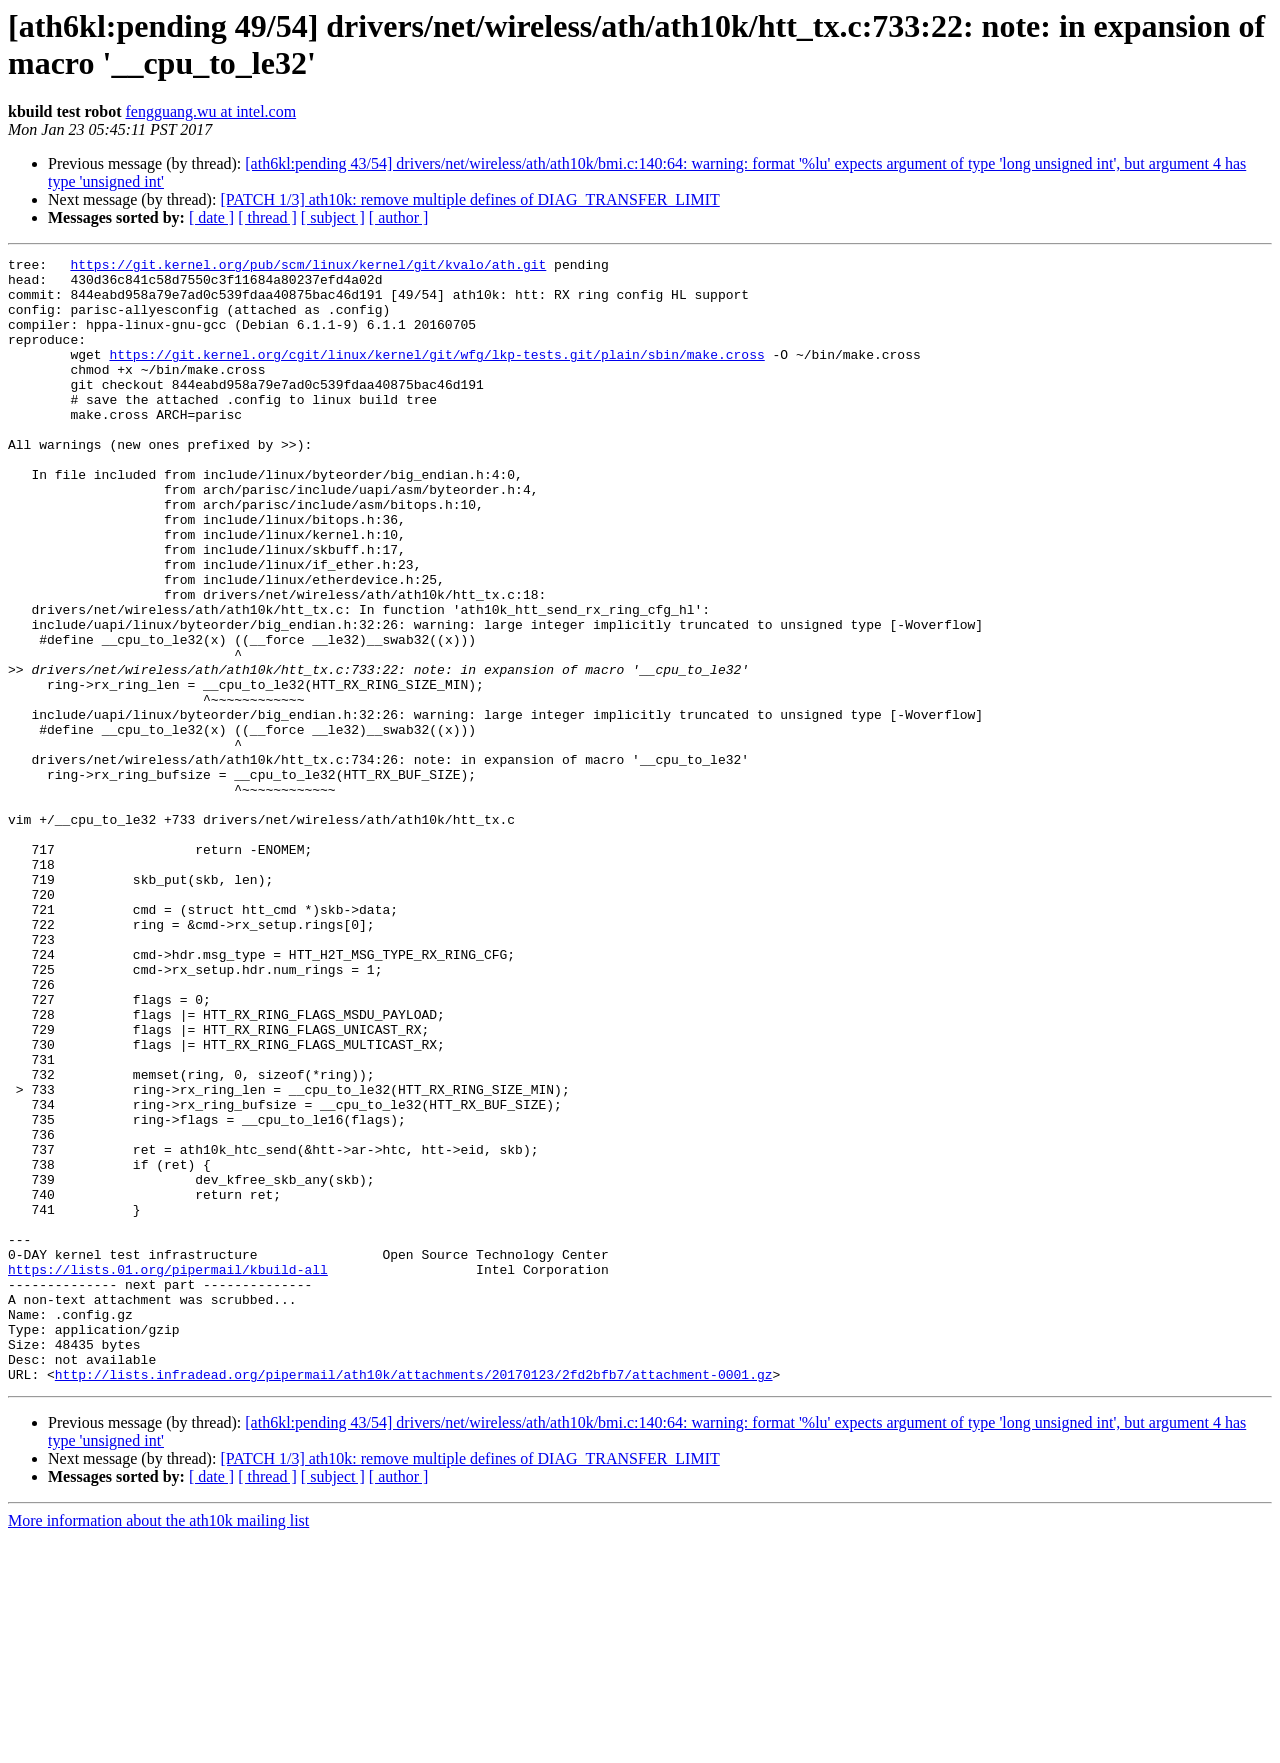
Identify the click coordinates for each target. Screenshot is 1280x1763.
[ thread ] (267, 217)
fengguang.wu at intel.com (211, 111)
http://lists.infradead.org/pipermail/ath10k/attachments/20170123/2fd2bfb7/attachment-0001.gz (414, 1599)
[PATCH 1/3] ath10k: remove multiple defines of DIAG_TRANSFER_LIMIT (469, 199)
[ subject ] (333, 217)
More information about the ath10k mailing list (158, 1745)
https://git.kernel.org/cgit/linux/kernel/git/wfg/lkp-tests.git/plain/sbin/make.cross (436, 375)
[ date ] (211, 217)
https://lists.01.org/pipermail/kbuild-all (168, 1473)
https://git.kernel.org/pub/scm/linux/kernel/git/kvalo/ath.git (308, 267)
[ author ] (399, 217)
